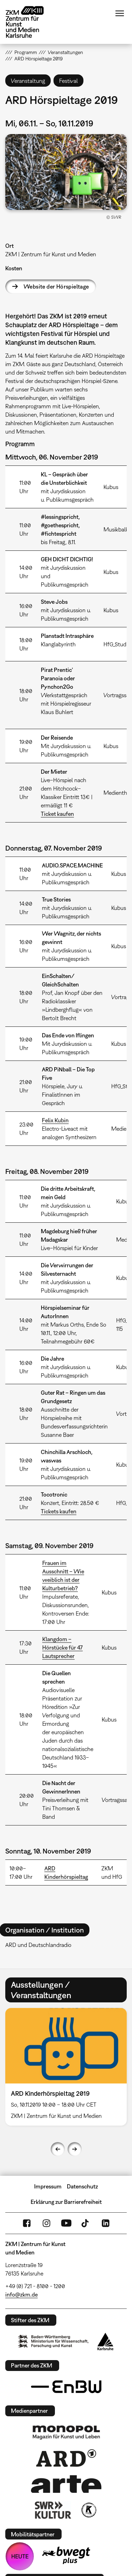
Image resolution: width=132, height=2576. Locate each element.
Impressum (48, 2186)
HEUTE (20, 2556)
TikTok (86, 2223)
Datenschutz (82, 2186)
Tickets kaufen (58, 1511)
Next (75, 2149)
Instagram (46, 2223)
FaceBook (27, 2223)
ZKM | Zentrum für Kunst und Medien (50, 254)
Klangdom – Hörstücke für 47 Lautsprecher (62, 1647)
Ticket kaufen (57, 814)
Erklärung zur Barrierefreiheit (66, 2202)
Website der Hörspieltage (56, 286)
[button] (66, 172)
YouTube (66, 2223)
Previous (58, 2149)
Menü (120, 13)
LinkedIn (106, 2223)
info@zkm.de (21, 2294)
